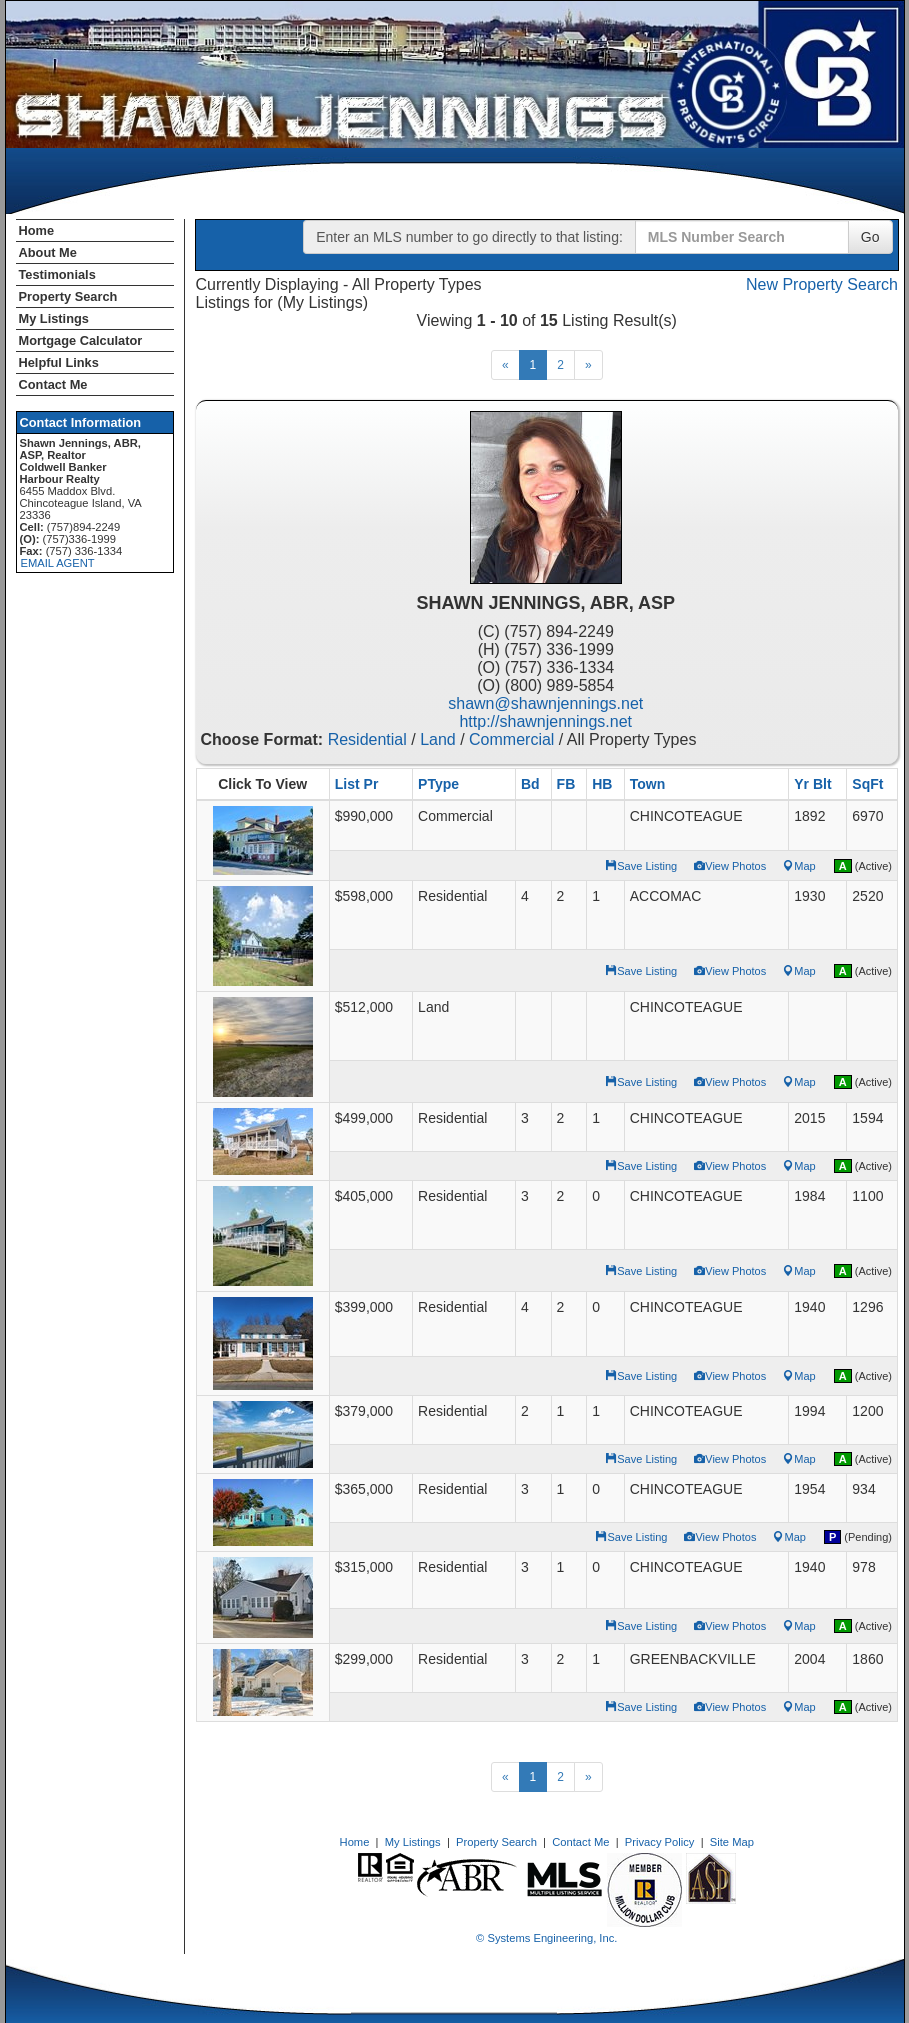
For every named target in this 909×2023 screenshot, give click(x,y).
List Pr (357, 784)
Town (648, 784)
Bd (530, 784)
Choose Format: (262, 739)
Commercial (511, 739)
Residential (367, 739)
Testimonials (57, 274)
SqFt (867, 784)
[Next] (588, 365)
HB (602, 784)
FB (566, 784)
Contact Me (53, 384)
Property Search (68, 296)
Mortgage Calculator (81, 340)
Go (870, 237)
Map (799, 866)
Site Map (732, 1842)
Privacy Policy (660, 1842)
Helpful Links (59, 362)
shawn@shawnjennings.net (545, 703)
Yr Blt (812, 784)
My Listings (54, 318)
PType (438, 784)
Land (438, 739)
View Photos (730, 866)
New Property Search (822, 284)
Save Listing (641, 866)
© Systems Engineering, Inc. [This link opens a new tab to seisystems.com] (546, 1938)
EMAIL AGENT (58, 563)
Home (37, 230)
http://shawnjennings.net (545, 721)
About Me (48, 252)
